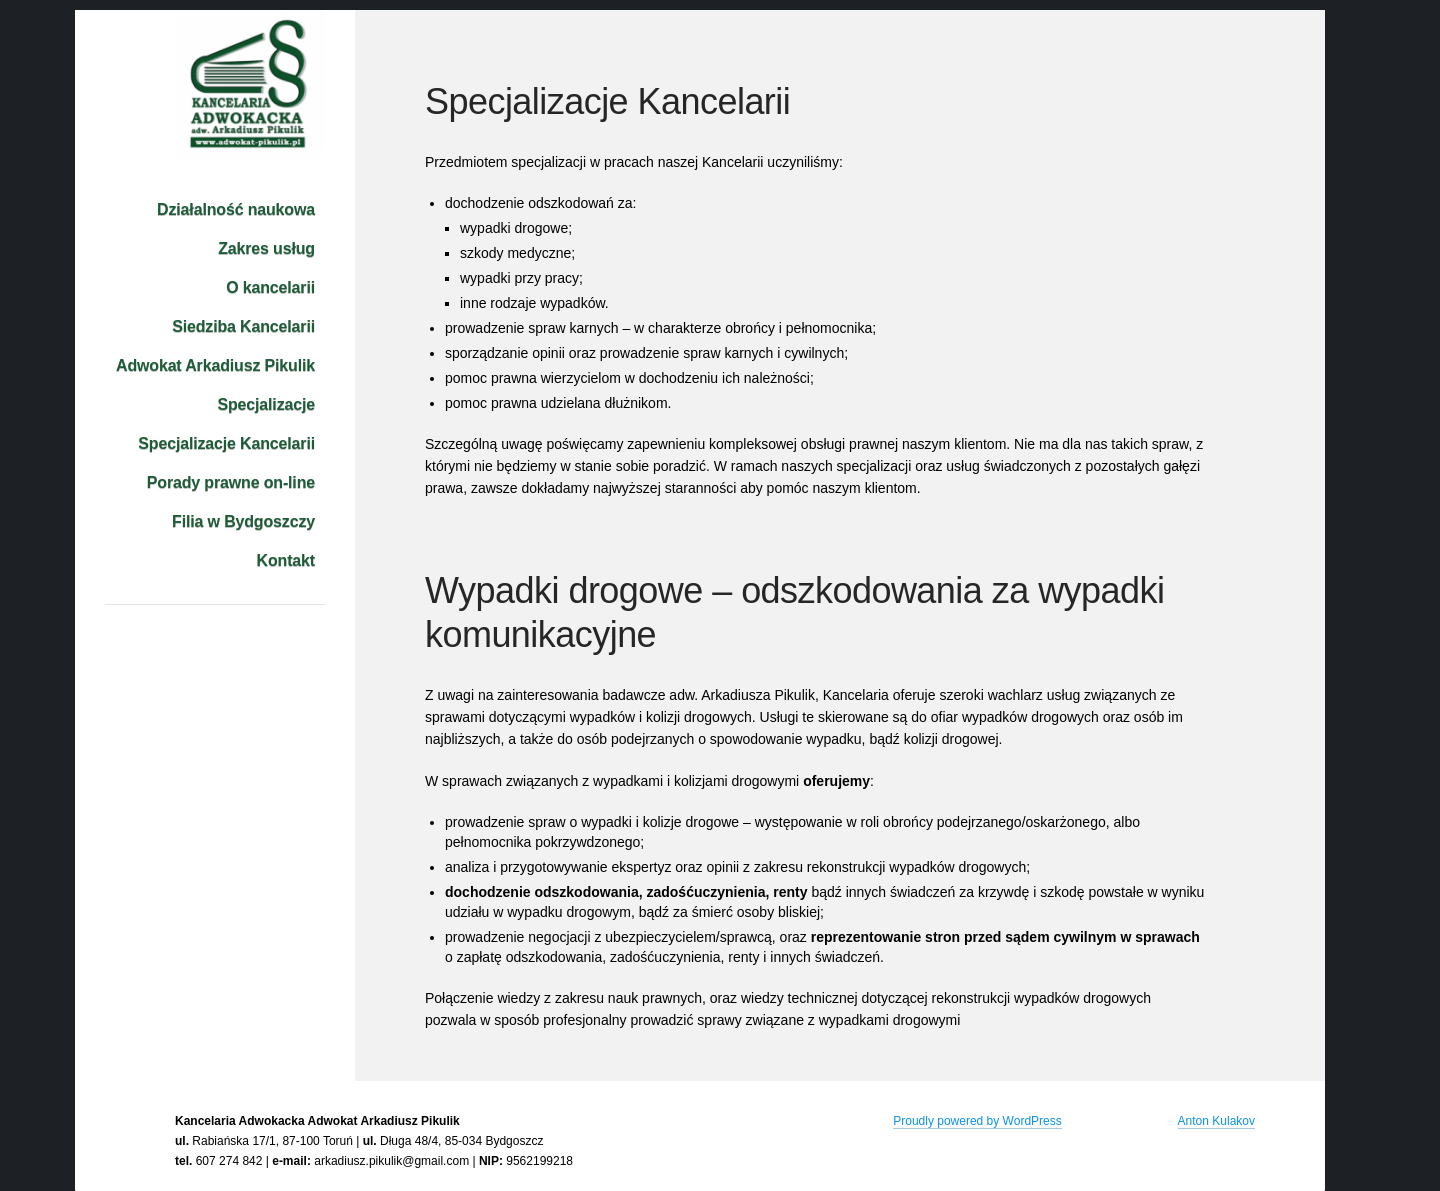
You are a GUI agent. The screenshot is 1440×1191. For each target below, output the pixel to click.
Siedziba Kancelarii (243, 326)
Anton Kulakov (1216, 1121)
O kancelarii (270, 287)
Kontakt (286, 560)
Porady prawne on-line (231, 482)
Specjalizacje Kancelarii (226, 443)
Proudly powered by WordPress (977, 1121)
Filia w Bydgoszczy (243, 521)
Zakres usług (266, 248)
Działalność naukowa (236, 209)
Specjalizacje (266, 404)
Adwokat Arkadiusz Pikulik (215, 365)
